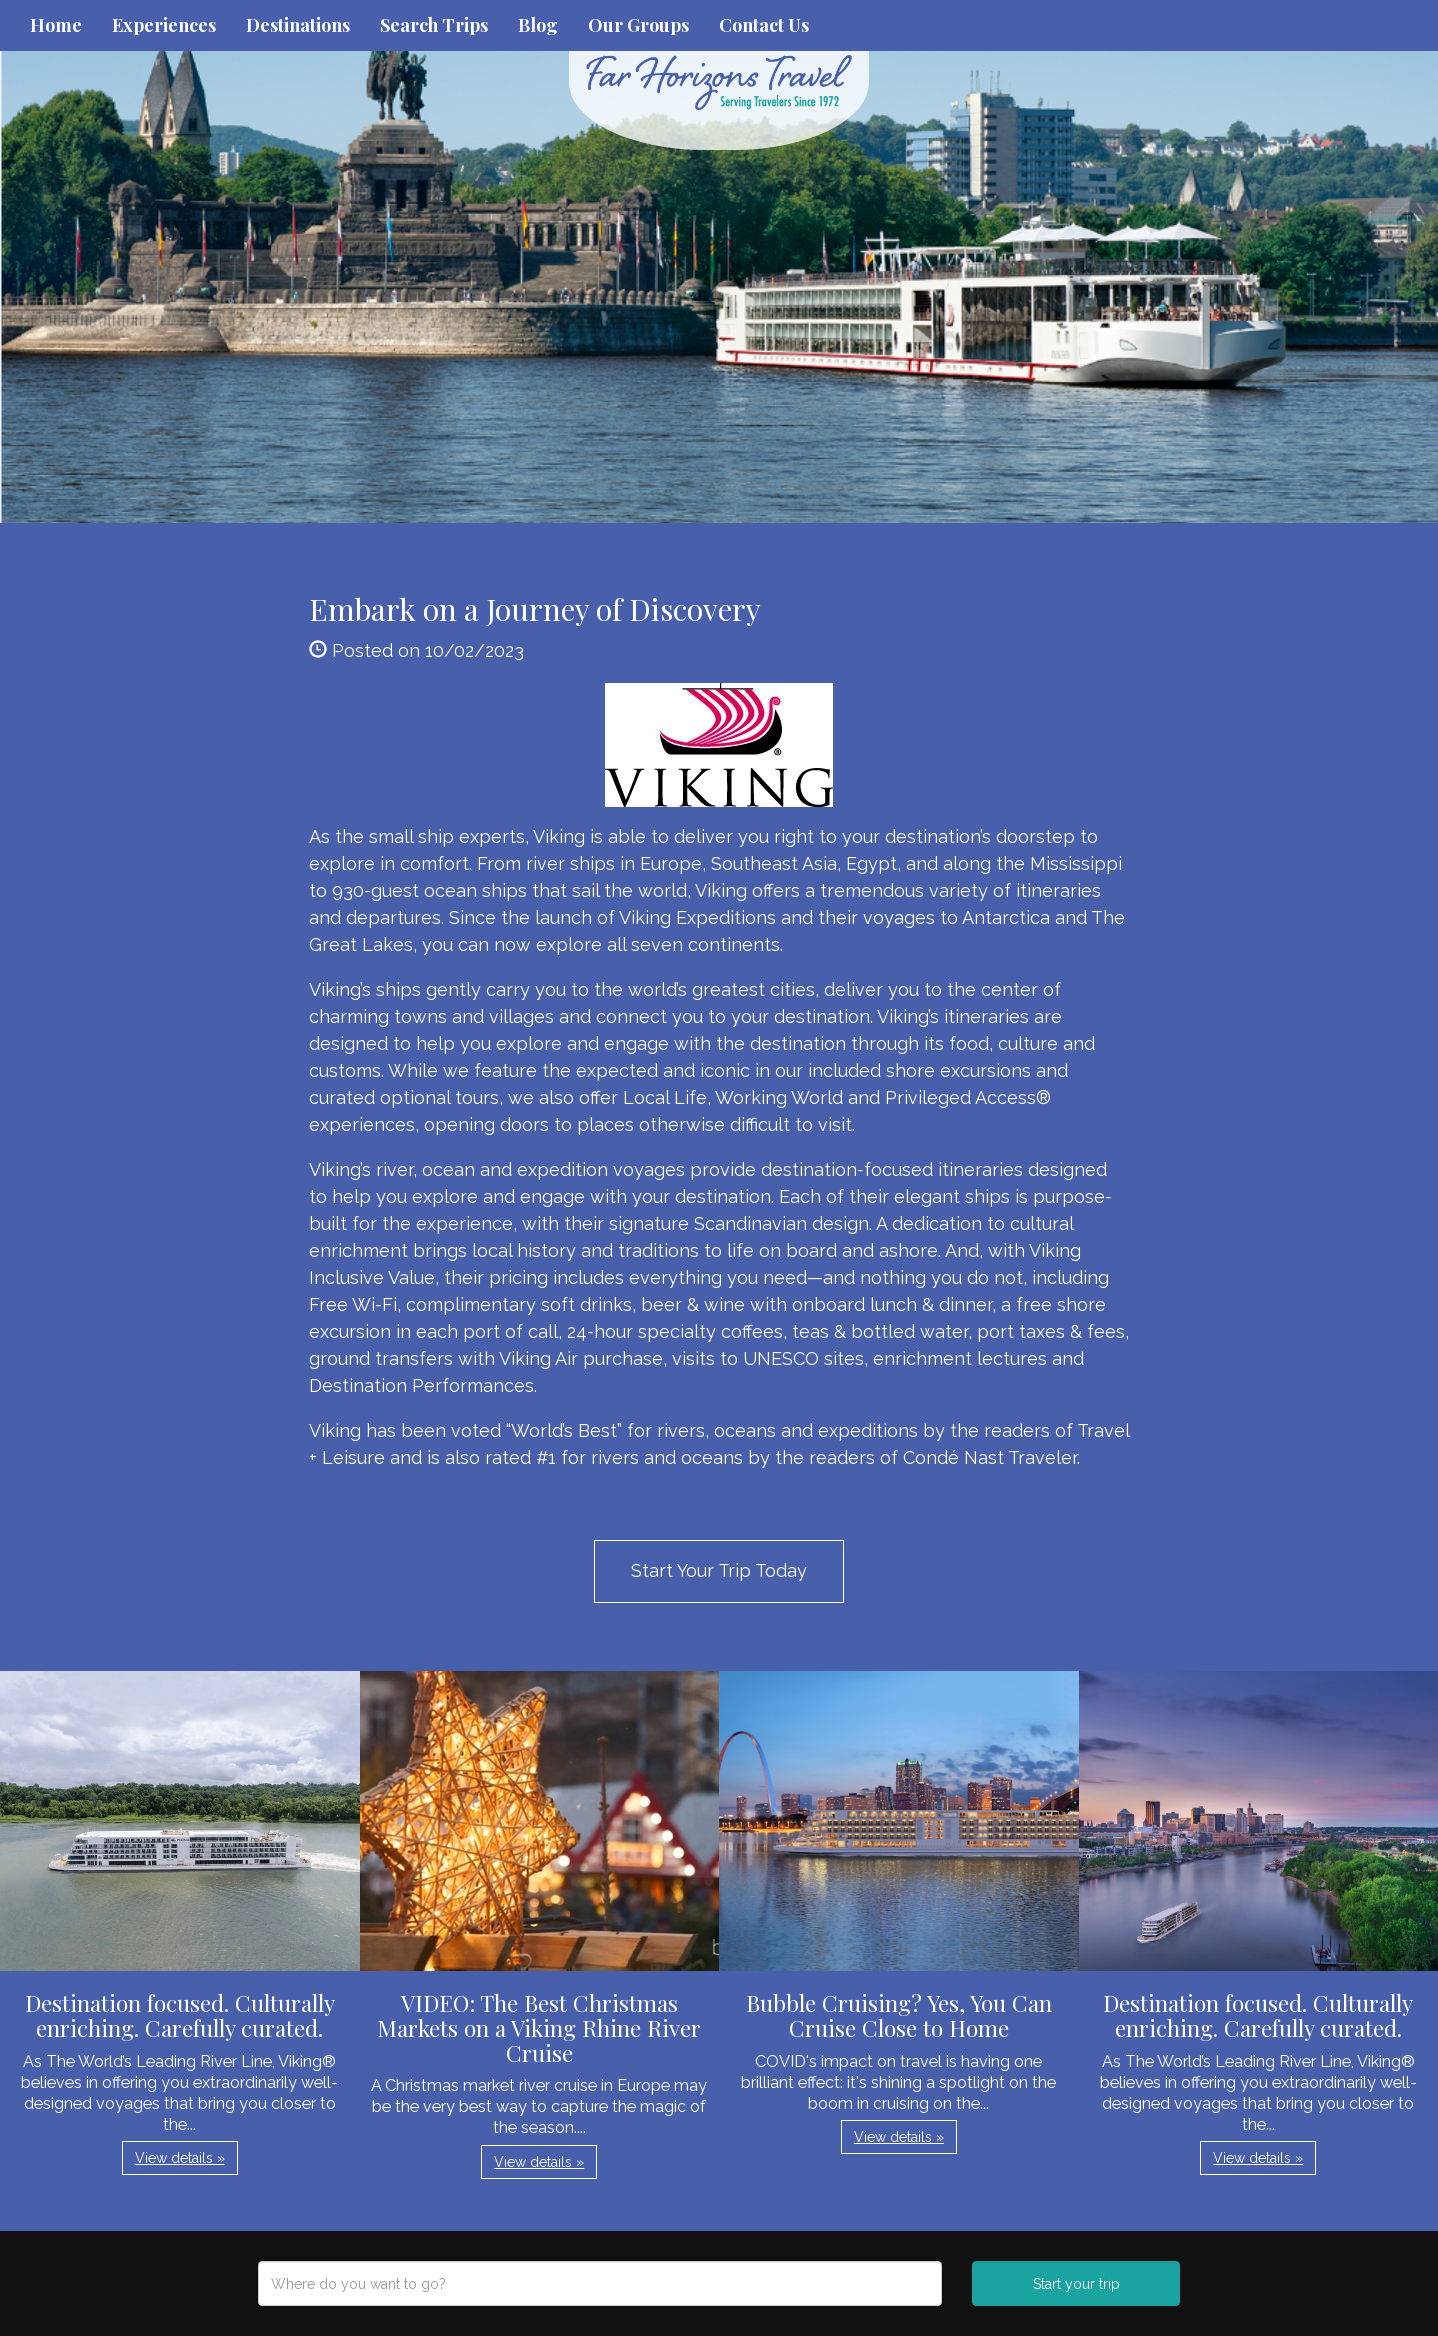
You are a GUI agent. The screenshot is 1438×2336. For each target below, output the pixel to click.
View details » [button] (180, 2158)
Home (56, 25)
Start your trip (1076, 2284)
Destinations (298, 25)
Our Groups (638, 25)
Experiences (164, 25)
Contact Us (764, 25)
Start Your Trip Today (719, 1570)
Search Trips (434, 25)
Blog (538, 25)
